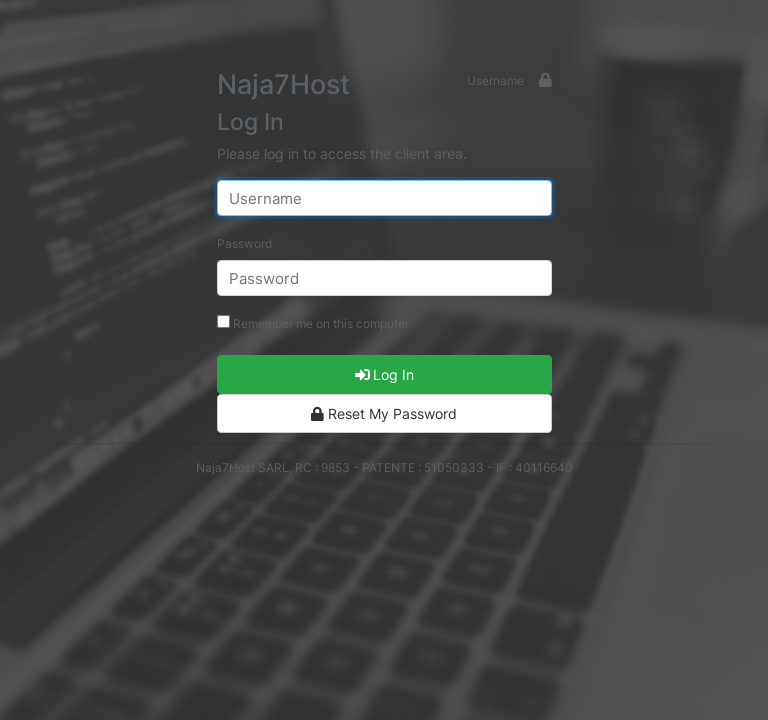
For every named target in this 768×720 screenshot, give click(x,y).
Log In (384, 374)
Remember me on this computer (313, 323)
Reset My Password (384, 413)
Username (495, 80)
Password (244, 243)
